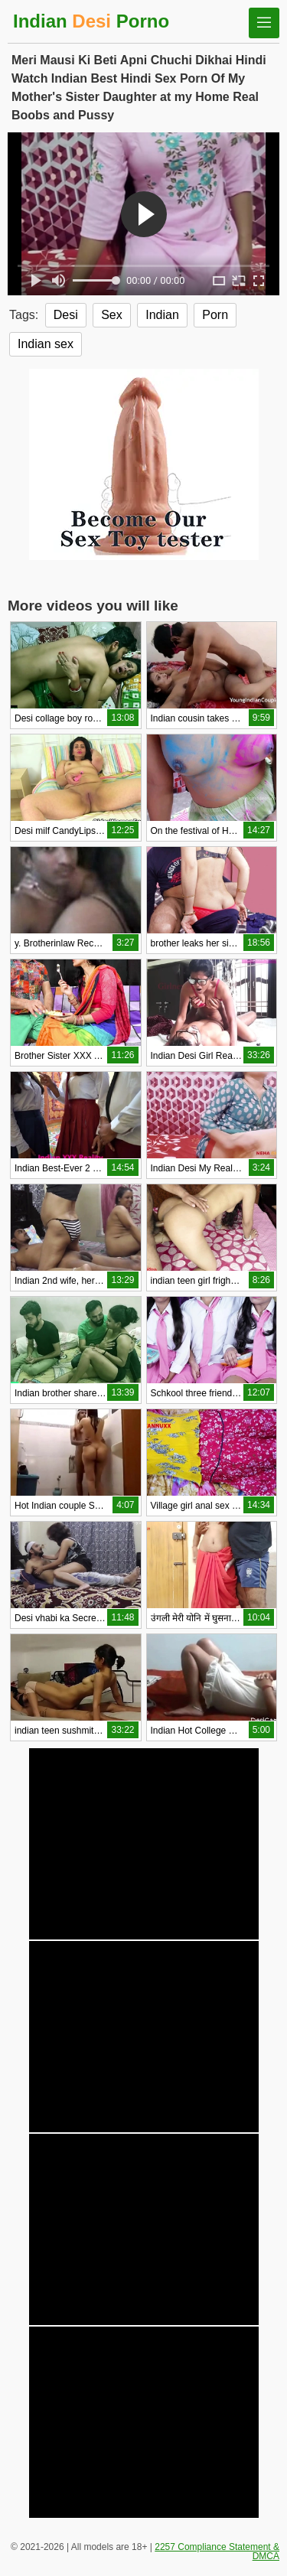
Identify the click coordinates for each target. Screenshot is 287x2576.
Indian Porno (91, 21)
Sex (111, 314)
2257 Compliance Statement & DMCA (217, 2551)
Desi (66, 314)
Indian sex (45, 343)
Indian (162, 314)
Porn (215, 314)
